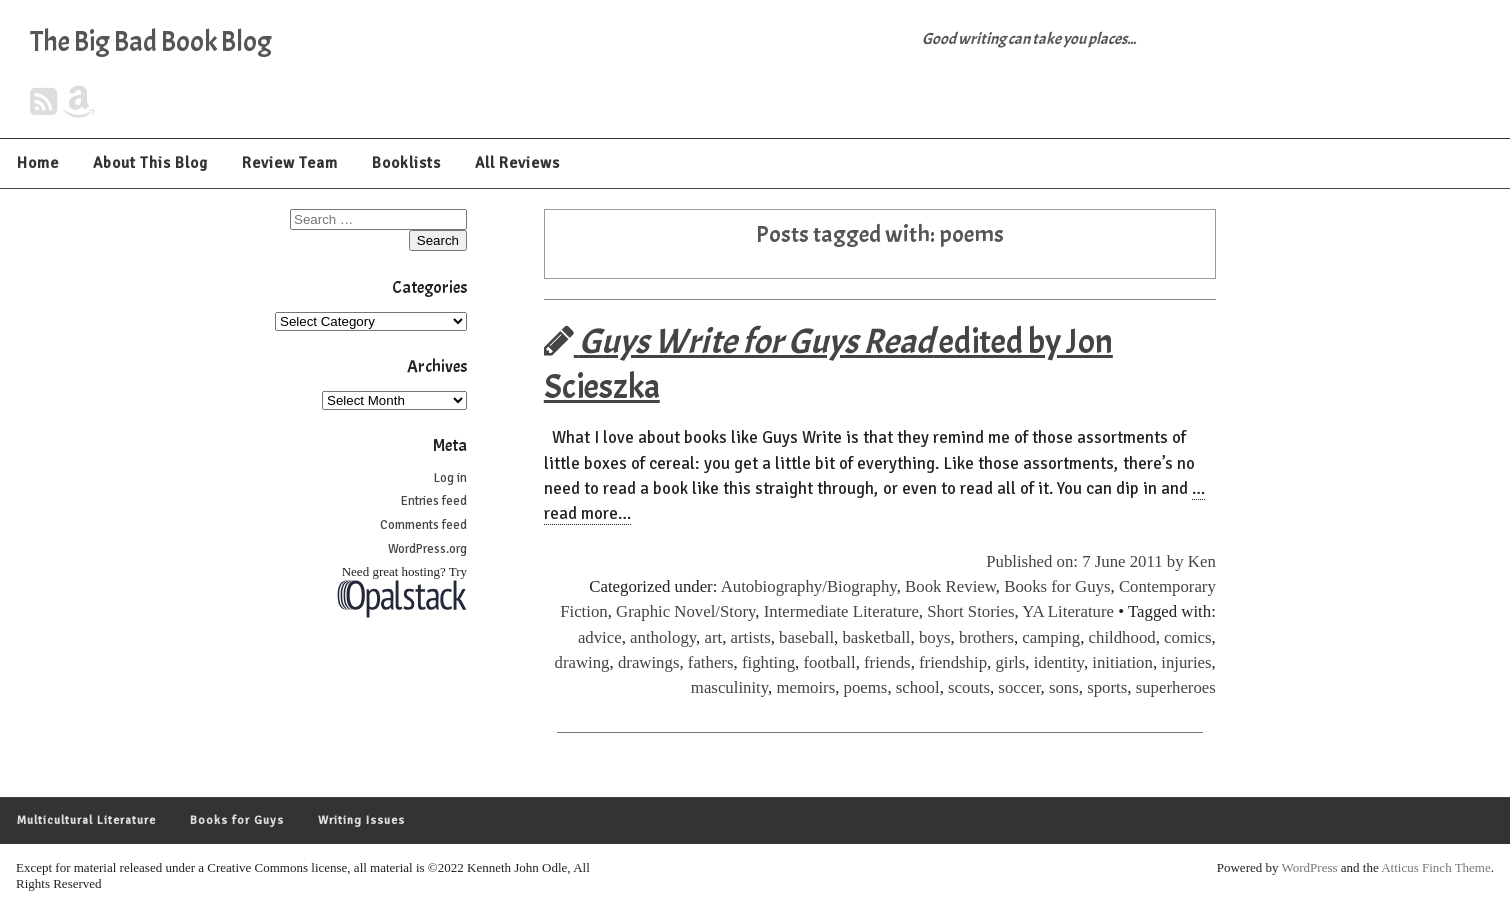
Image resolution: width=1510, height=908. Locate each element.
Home (38, 163)
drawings (649, 662)
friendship (953, 662)
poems (866, 687)
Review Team (290, 163)
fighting (768, 662)
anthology (663, 637)
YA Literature (1068, 611)
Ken (1202, 561)
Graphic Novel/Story (685, 611)
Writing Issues (361, 820)
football (829, 662)
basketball (876, 637)
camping (1051, 637)
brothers (986, 637)
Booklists (406, 163)
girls (1010, 662)
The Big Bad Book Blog (151, 42)
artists (751, 637)
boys (935, 637)
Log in (450, 478)
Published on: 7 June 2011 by (1087, 561)
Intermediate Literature (841, 611)
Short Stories (970, 611)
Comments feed (423, 525)
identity (1059, 662)
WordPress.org (427, 549)
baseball (806, 637)
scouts (969, 687)
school (918, 687)
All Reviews (517, 163)
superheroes (1176, 687)
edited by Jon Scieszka (828, 364)
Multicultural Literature (86, 820)
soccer (1019, 687)
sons (1064, 687)
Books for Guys (1057, 586)
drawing (582, 662)
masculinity (729, 687)
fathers (711, 662)
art (713, 637)
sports (1107, 687)
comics (1188, 637)
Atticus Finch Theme (1436, 867)
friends (887, 662)
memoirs (805, 687)
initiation (1122, 662)
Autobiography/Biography (809, 586)
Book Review (950, 586)
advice (600, 637)
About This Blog (150, 163)
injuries (1186, 662)
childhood (1122, 637)
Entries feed (434, 501)
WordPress (1310, 867)
